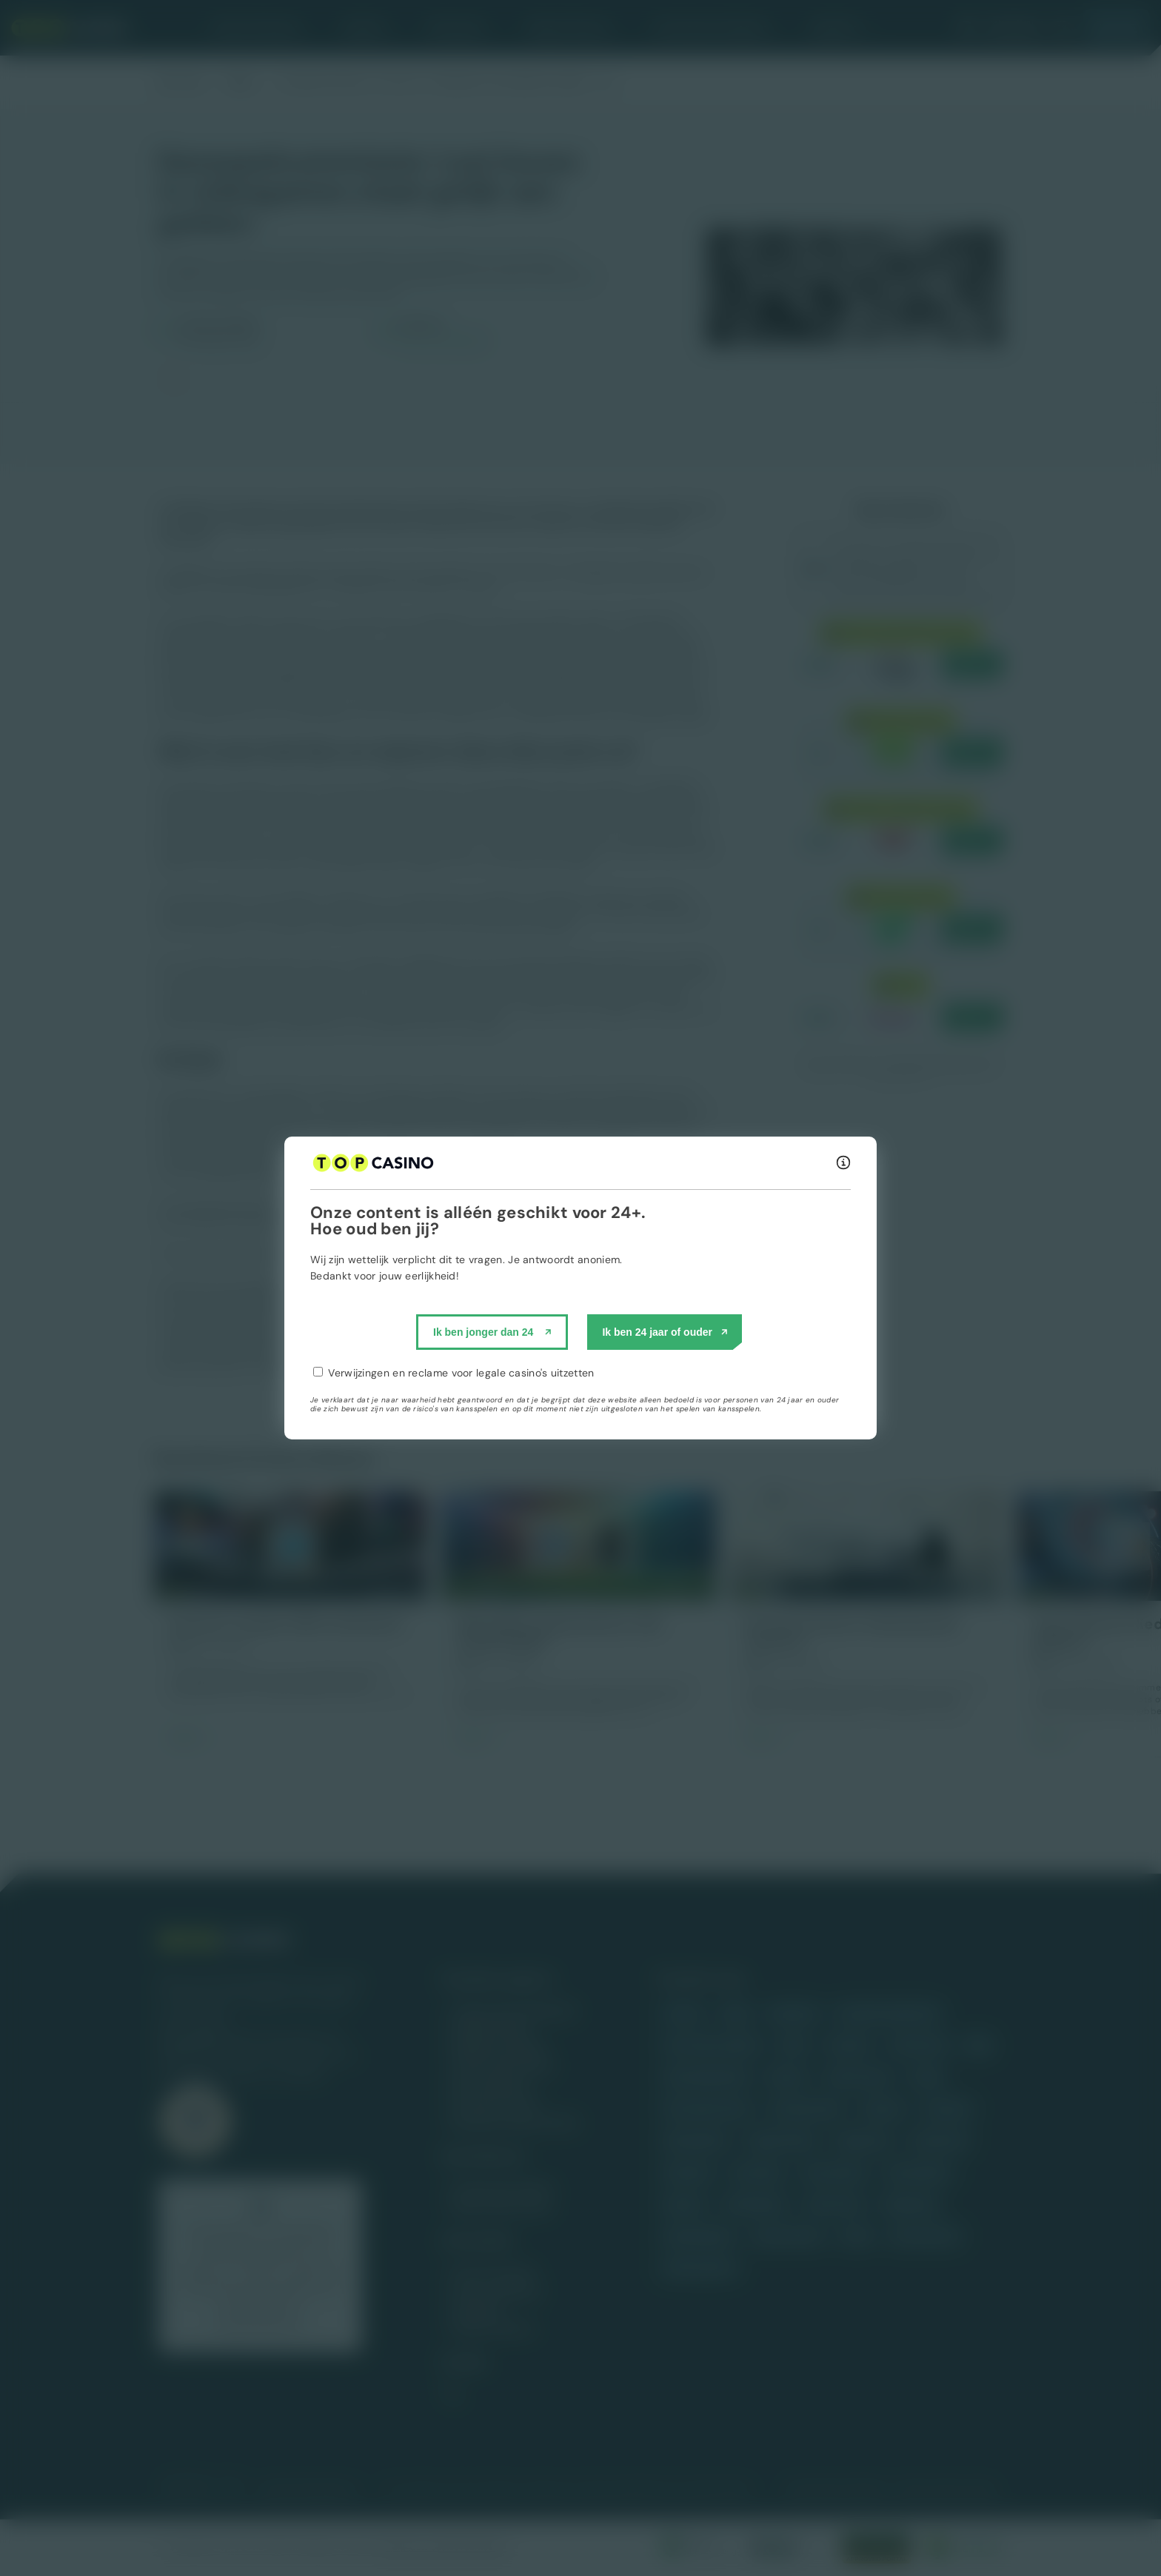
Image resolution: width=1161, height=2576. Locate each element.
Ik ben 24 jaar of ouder (657, 1332)
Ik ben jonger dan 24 (483, 1332)
